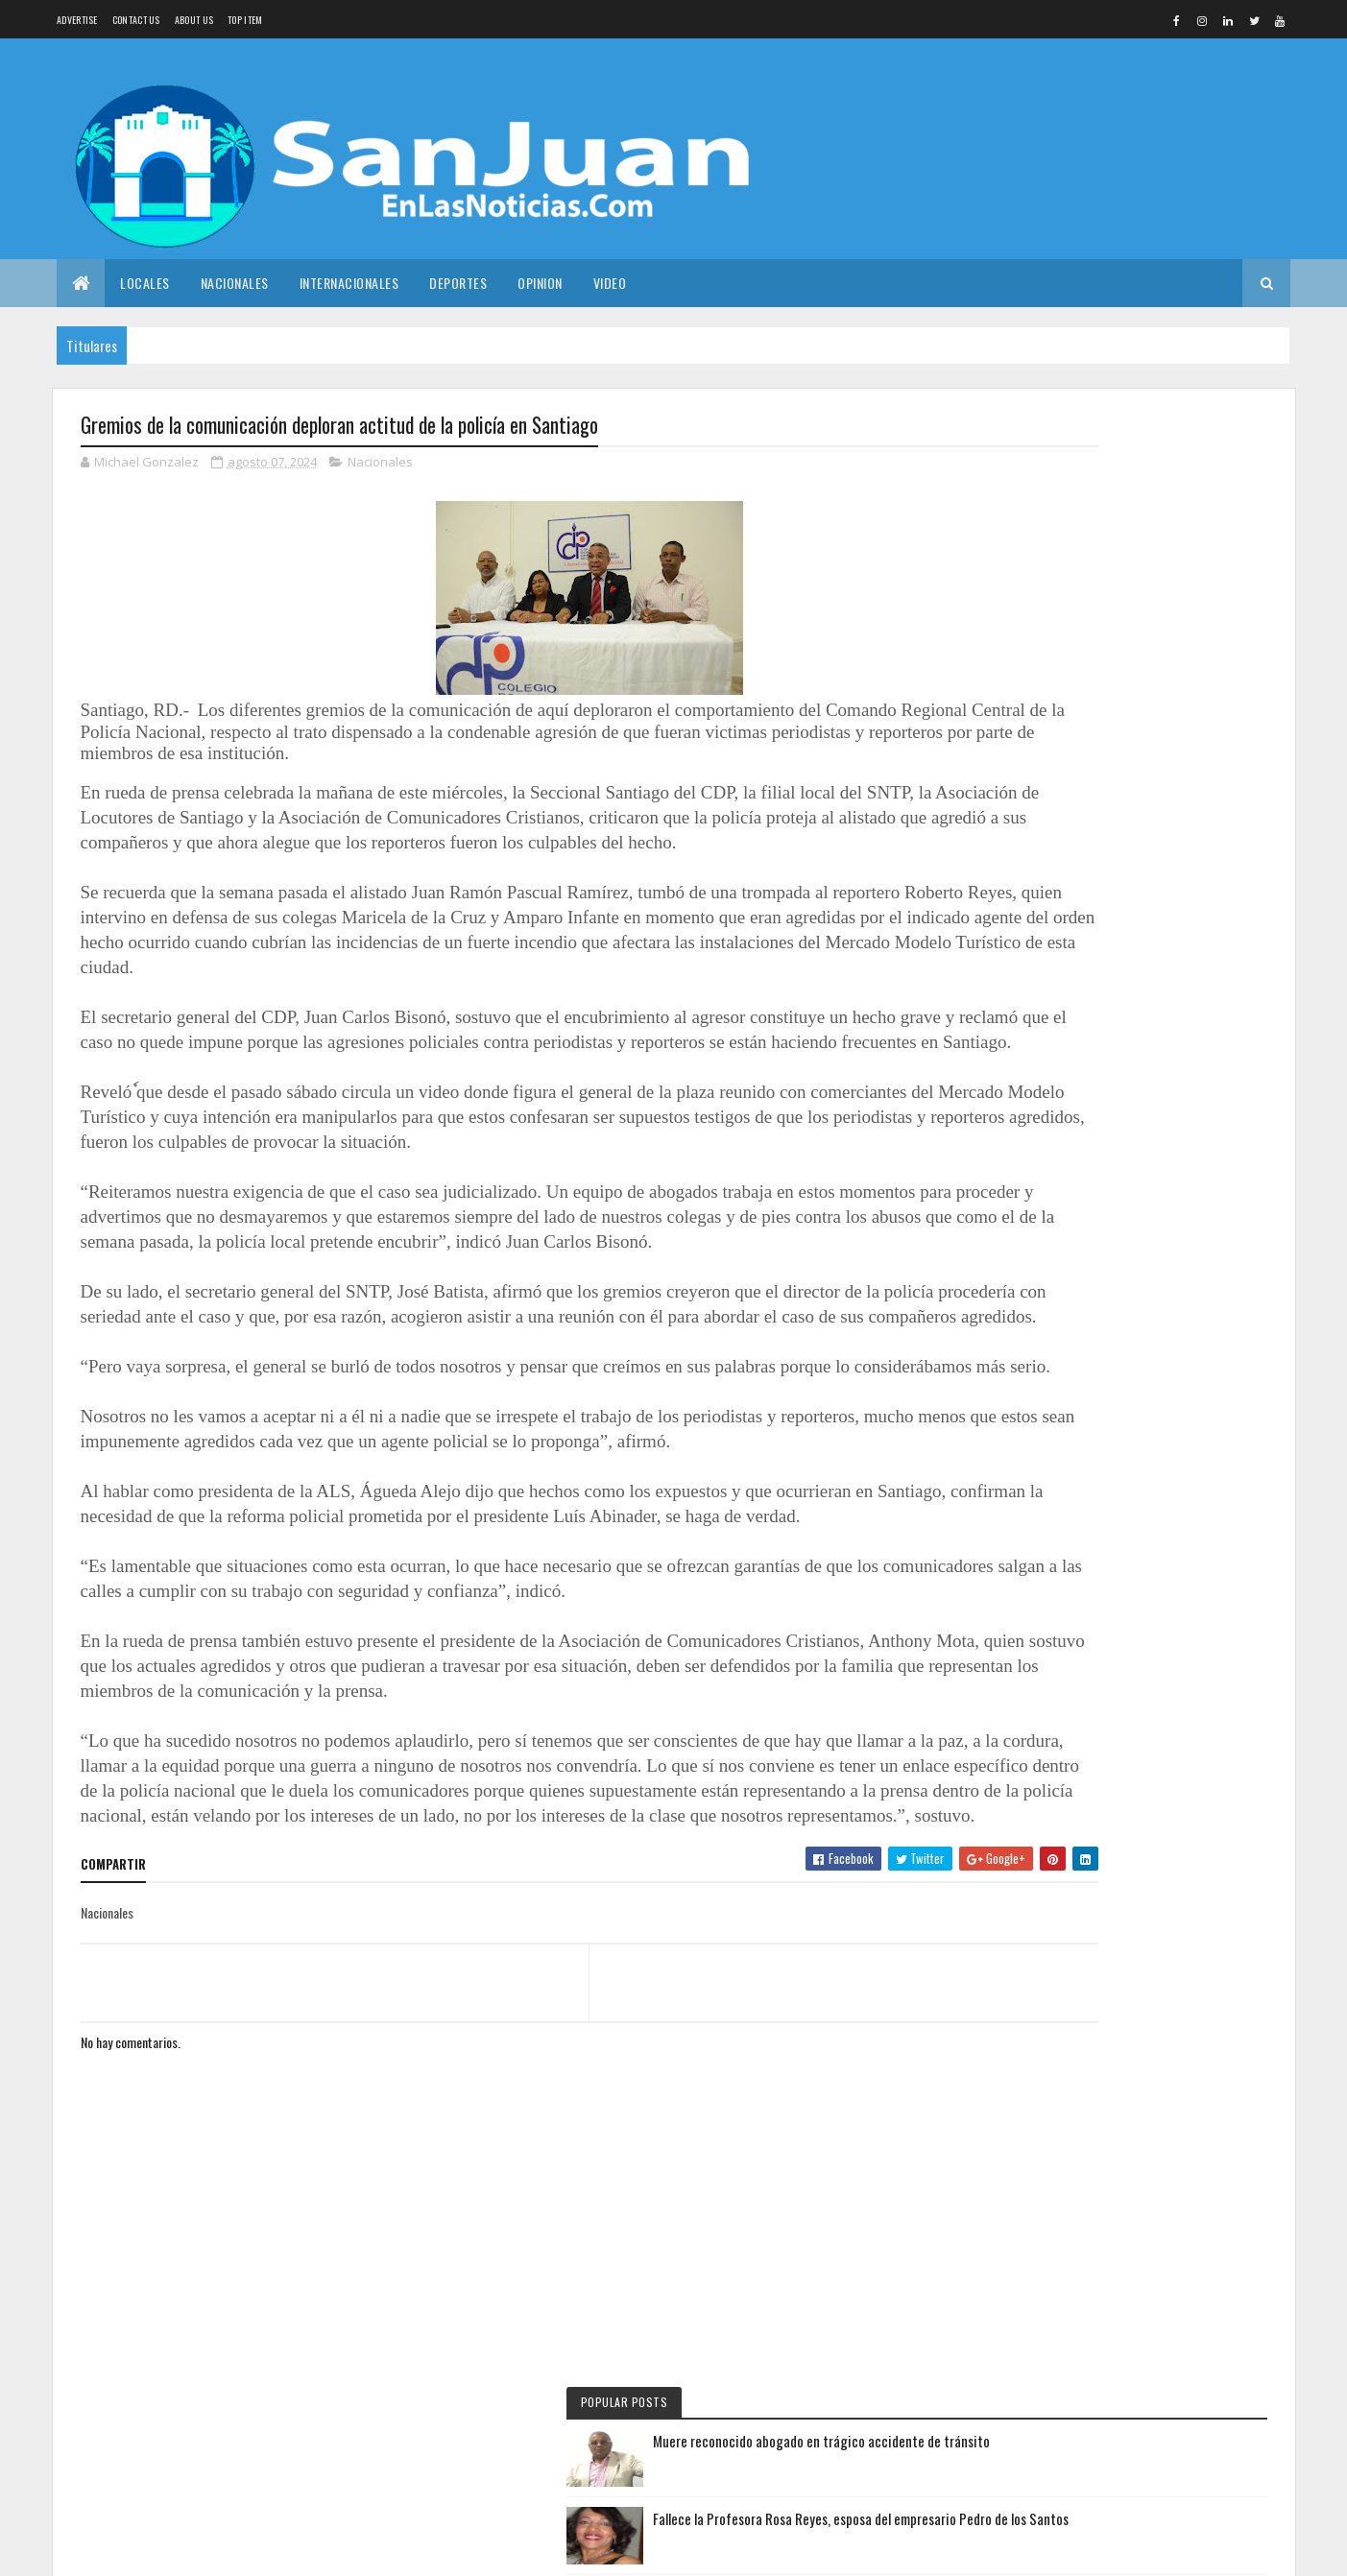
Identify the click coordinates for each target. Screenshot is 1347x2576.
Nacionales (235, 283)
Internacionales (349, 283)
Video (610, 283)
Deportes (458, 283)
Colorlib (232, 2549)
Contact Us (136, 19)
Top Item (245, 19)
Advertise (77, 19)
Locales (145, 283)
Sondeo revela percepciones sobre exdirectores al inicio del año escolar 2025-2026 (1165, 659)
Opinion (540, 283)
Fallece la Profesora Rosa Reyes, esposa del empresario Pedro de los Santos (1169, 570)
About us (194, 19)
